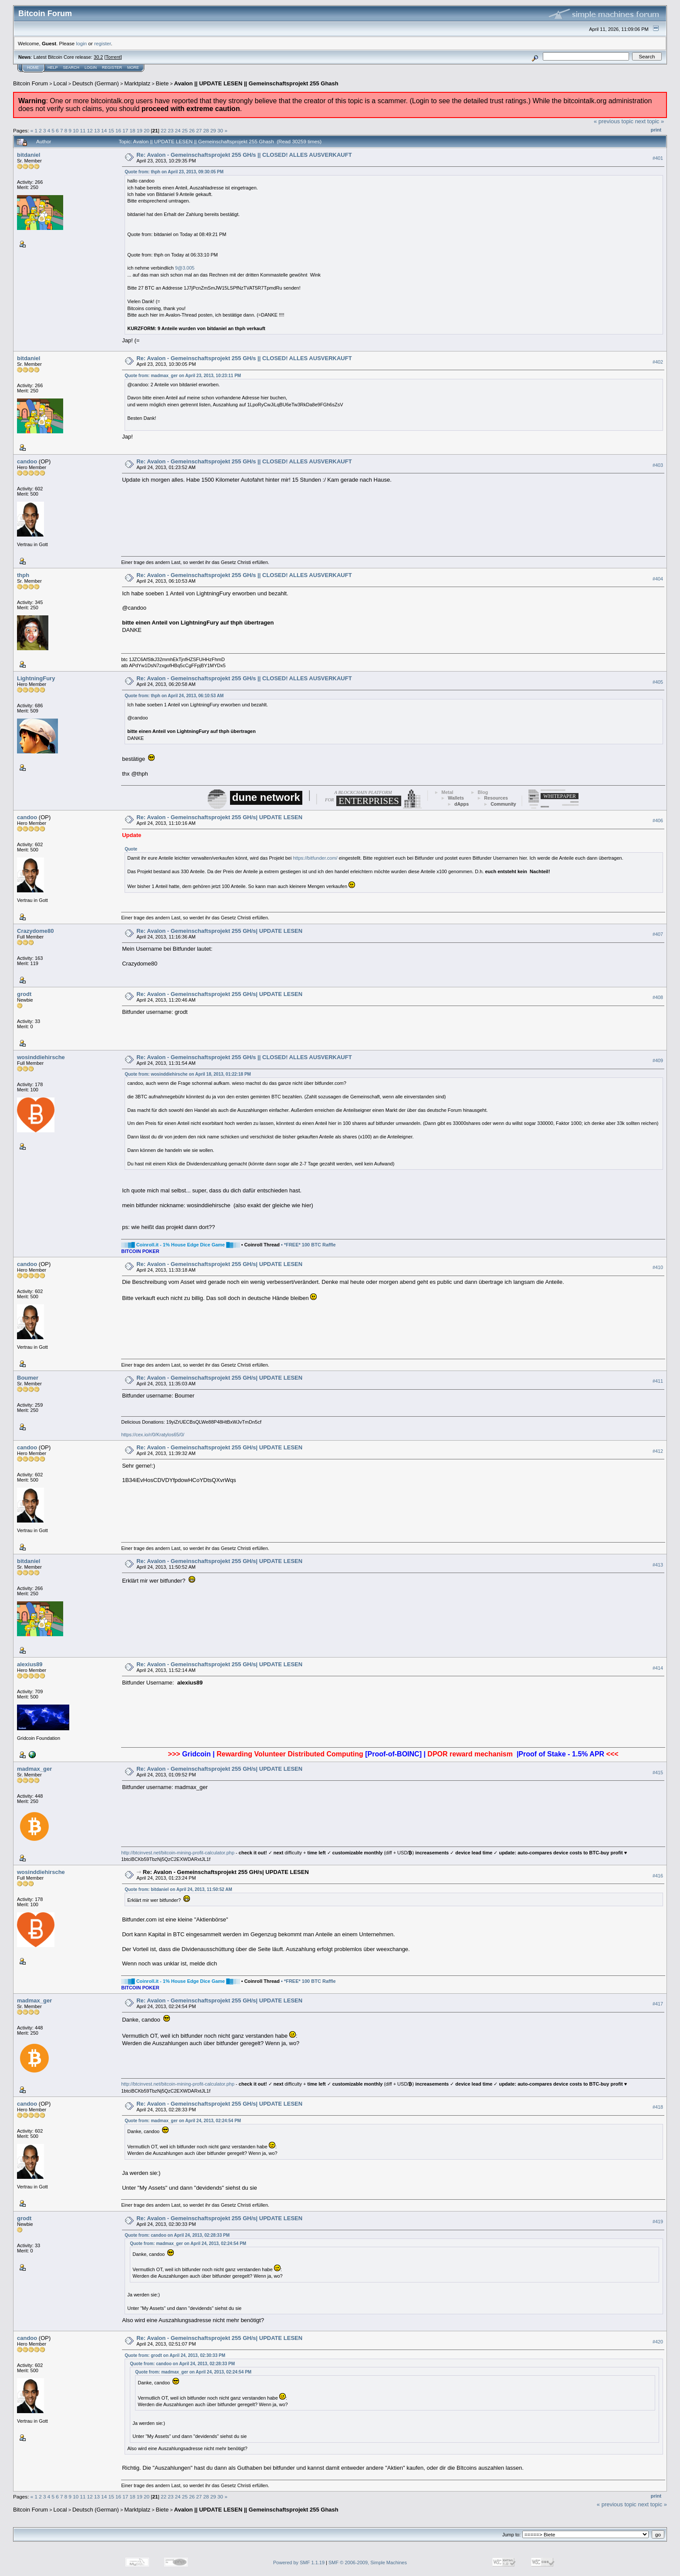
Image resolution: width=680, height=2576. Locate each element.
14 (104, 130)
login (81, 43)
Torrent (113, 57)
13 (97, 130)
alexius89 (30, 1664)
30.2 (98, 57)
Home (33, 67)
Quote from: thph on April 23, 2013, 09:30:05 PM (174, 171)
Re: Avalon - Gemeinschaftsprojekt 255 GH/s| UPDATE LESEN (219, 817)
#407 (658, 934)
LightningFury (36, 678)
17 (125, 130)
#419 (658, 2221)
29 (213, 130)
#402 (658, 362)
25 (185, 130)
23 (170, 130)
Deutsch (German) (95, 83)
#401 (658, 158)
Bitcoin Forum (30, 83)
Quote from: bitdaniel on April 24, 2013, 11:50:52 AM (178, 1889)
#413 (658, 1564)
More (133, 67)
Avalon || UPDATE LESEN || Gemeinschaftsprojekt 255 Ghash (256, 83)
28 (206, 130)
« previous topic (613, 121)
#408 (658, 997)
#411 (658, 1381)
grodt (24, 994)
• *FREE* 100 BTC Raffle (308, 1244)
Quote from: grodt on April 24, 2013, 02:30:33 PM (175, 2355)
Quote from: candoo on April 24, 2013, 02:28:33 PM (177, 2235)
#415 (658, 1772)
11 (83, 130)
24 (178, 130)
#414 (658, 1668)
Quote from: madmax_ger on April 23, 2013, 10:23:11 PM (183, 375)
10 (75, 130)
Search (71, 67)
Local (60, 83)
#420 (658, 2341)
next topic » (649, 121)
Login (91, 67)
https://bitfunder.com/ (315, 858)
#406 (658, 820)
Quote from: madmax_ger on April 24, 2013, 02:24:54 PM (183, 2120)
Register (112, 67)
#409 (658, 1060)
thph (23, 575)
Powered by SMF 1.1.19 (299, 2562)
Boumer (27, 1377)
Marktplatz (137, 83)
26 (192, 130)
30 (220, 130)
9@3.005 (185, 267)
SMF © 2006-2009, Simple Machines (367, 2562)
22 (163, 130)
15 (111, 130)
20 (146, 130)
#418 (658, 2107)
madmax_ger (34, 1769)
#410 (658, 1267)
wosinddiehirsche (41, 1057)
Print (656, 129)
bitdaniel (28, 155)
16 (118, 130)
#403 (658, 465)
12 (90, 130)
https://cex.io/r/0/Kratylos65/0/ (152, 1434)
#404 (658, 578)
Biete (162, 83)
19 (139, 130)
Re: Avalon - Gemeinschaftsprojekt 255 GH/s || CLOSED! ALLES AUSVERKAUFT (244, 155)
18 (132, 130)
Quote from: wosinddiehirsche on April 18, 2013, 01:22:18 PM (188, 1074)
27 (199, 130)
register (102, 43)
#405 (658, 682)
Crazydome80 (35, 931)
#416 (658, 1875)
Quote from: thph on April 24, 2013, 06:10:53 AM (174, 695)
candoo (27, 461)
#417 (658, 2003)
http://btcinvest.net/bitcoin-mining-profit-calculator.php (177, 1852)
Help (52, 67)
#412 (658, 1451)
